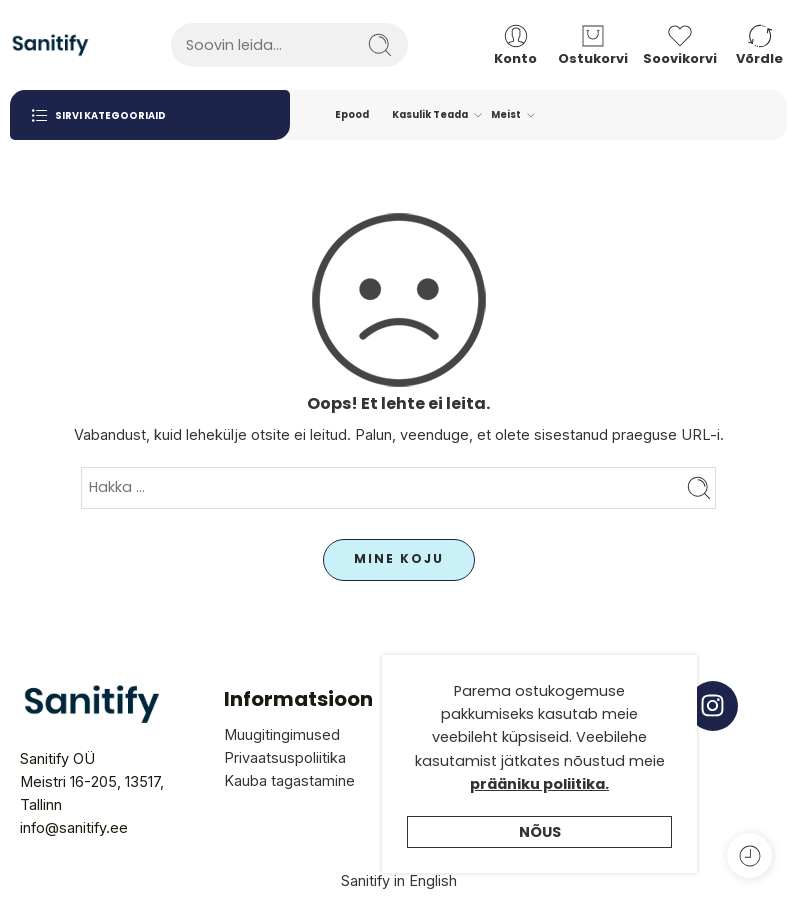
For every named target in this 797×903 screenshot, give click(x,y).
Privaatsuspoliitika (285, 757)
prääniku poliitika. (539, 831)
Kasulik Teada (430, 115)
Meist (506, 115)
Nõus (540, 879)
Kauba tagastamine (289, 780)
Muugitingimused (282, 734)
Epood (352, 114)
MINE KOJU (399, 558)
